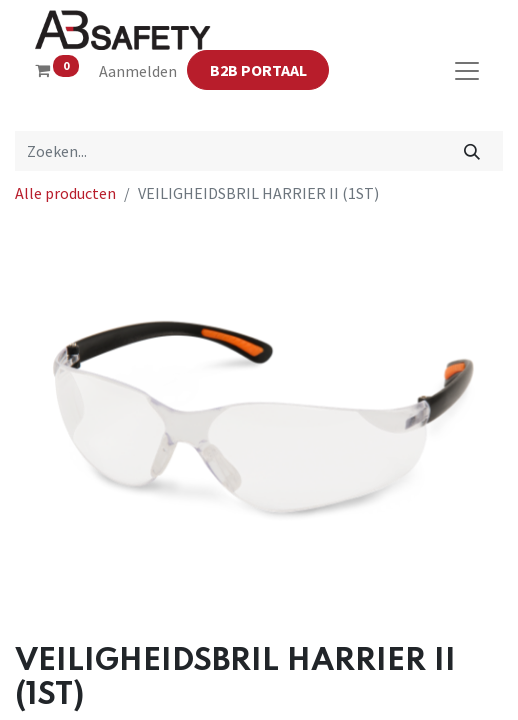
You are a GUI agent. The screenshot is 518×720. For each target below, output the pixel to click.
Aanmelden (138, 71)
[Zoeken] (472, 151)
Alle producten (65, 193)
